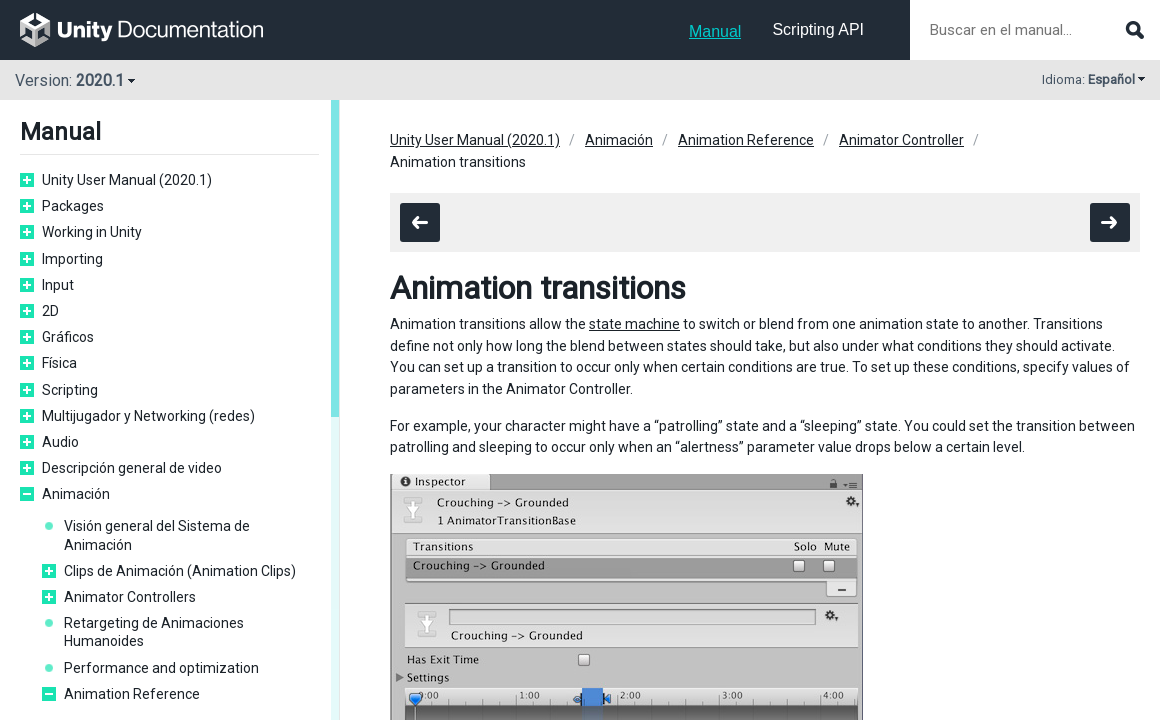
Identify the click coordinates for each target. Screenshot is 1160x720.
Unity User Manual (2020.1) (127, 180)
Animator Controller (901, 140)
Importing (72, 259)
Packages (73, 206)
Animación (76, 494)
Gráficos (68, 337)
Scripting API (818, 29)
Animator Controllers (130, 597)
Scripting (70, 390)
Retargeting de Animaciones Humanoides (154, 632)
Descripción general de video (132, 468)
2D (50, 311)
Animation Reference (132, 694)
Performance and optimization (161, 668)
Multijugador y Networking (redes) (148, 416)
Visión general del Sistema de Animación (157, 535)
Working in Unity (92, 232)
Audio (60, 442)
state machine (634, 324)
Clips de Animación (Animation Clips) (180, 571)
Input (58, 285)
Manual (715, 31)
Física (59, 363)
